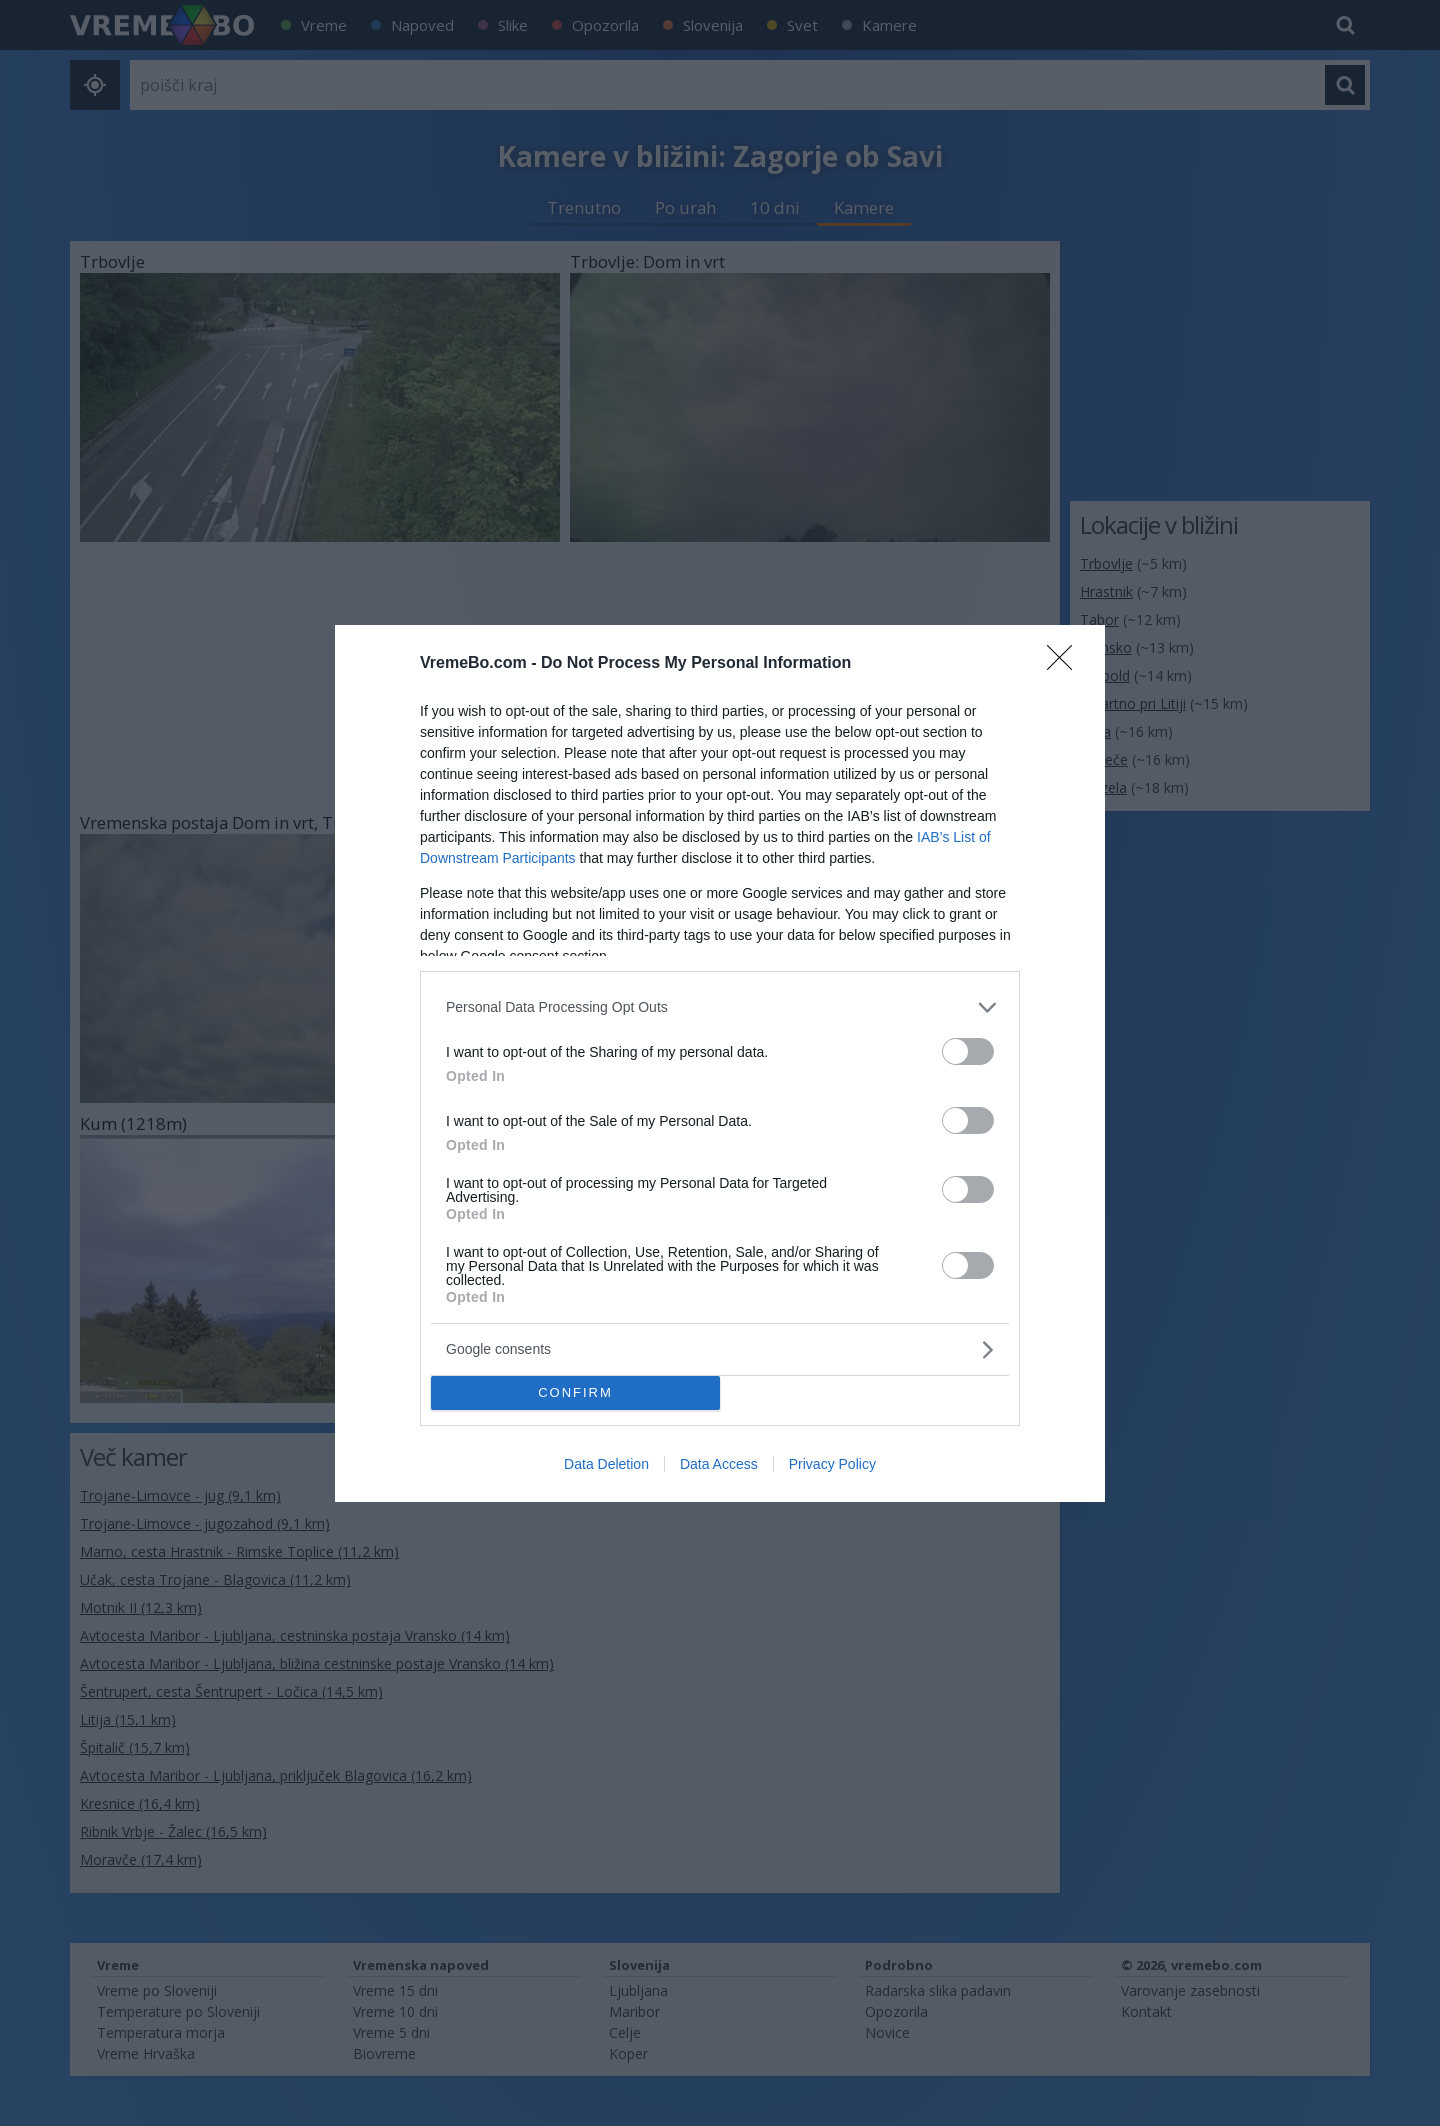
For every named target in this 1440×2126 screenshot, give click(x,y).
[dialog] (720, 1063)
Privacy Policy (832, 1464)
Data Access (719, 1464)
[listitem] (720, 1007)
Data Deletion (606, 1464)
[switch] (968, 1051)
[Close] (1066, 664)
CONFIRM (575, 1392)
